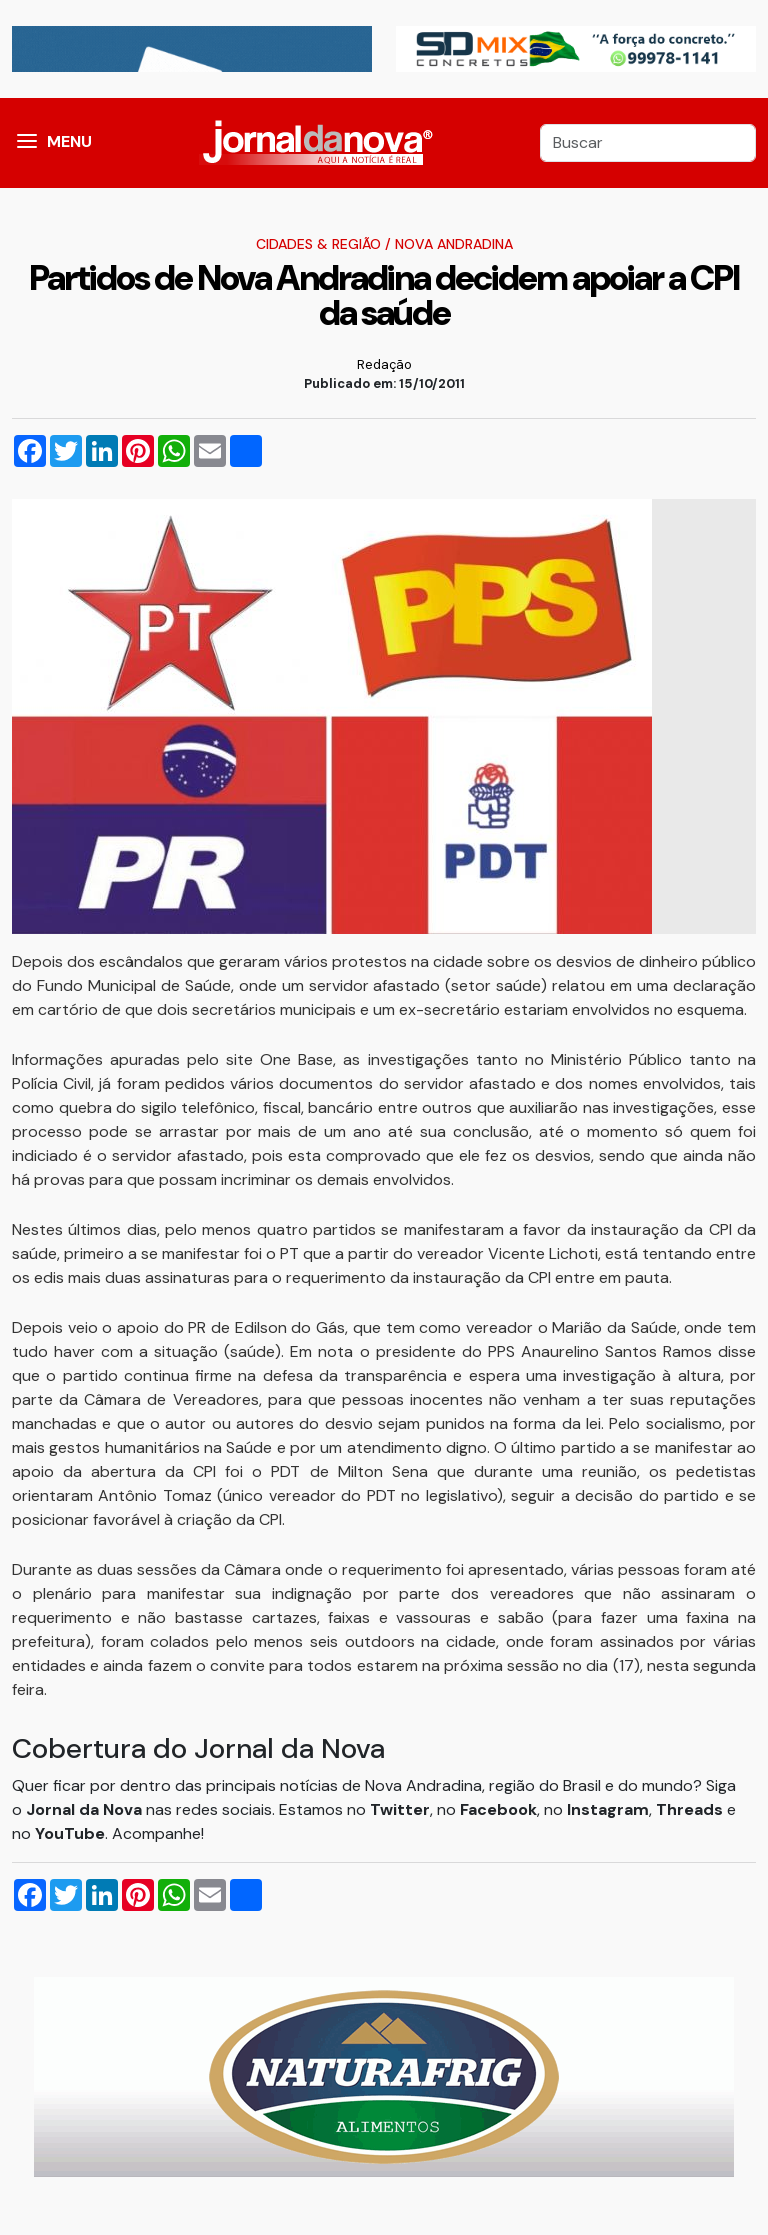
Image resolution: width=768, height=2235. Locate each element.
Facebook (498, 1809)
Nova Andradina (454, 244)
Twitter (400, 1809)
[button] (27, 143)
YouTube (70, 1833)
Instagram (608, 1809)
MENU (69, 141)
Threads (691, 1809)
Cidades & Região (318, 244)
